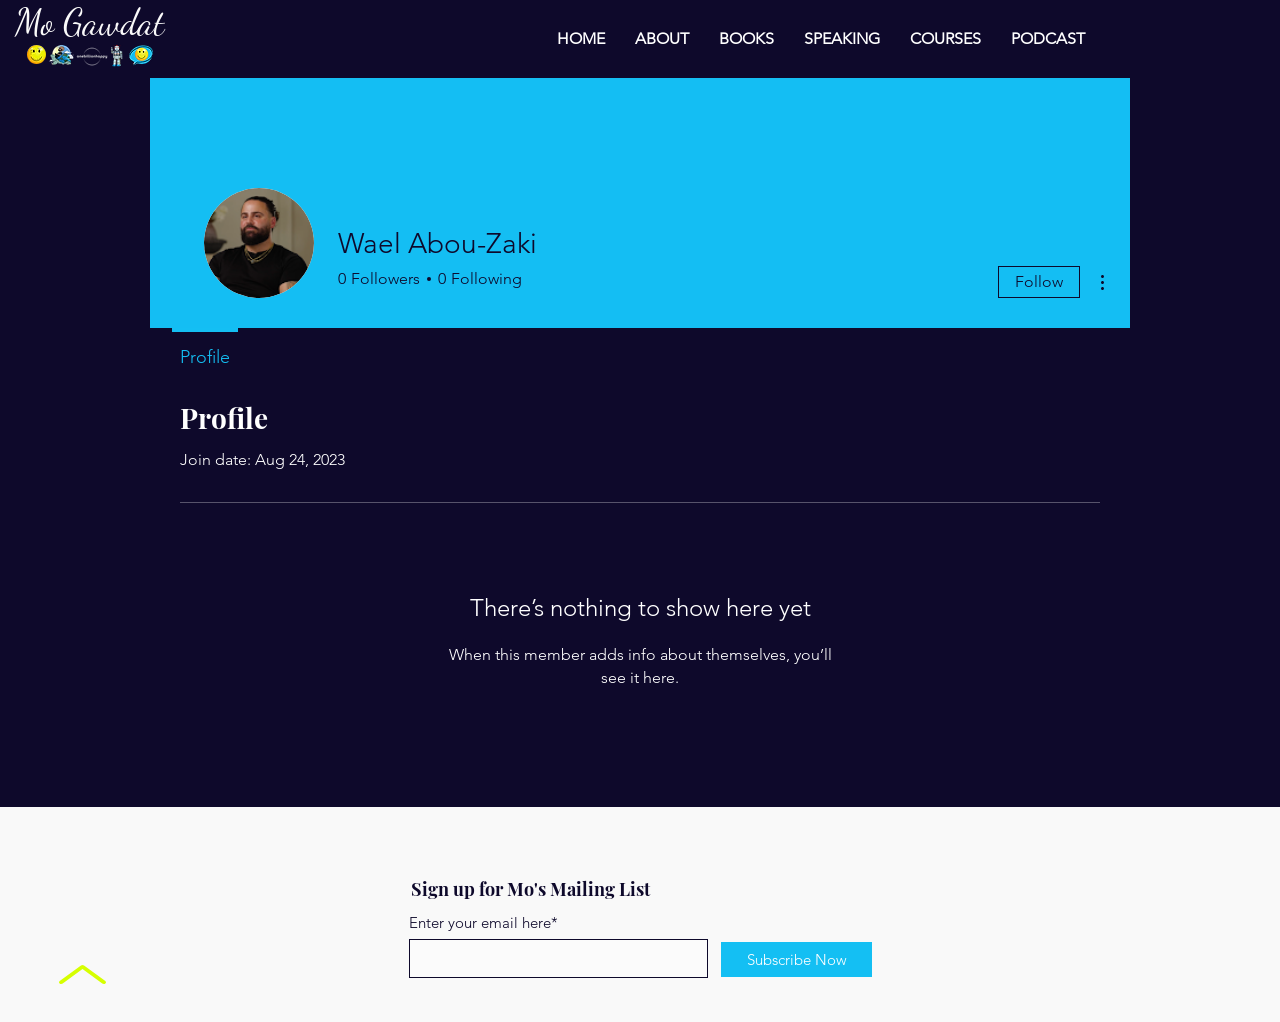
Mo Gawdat (89, 22)
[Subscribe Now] (796, 959)
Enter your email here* (483, 922)
